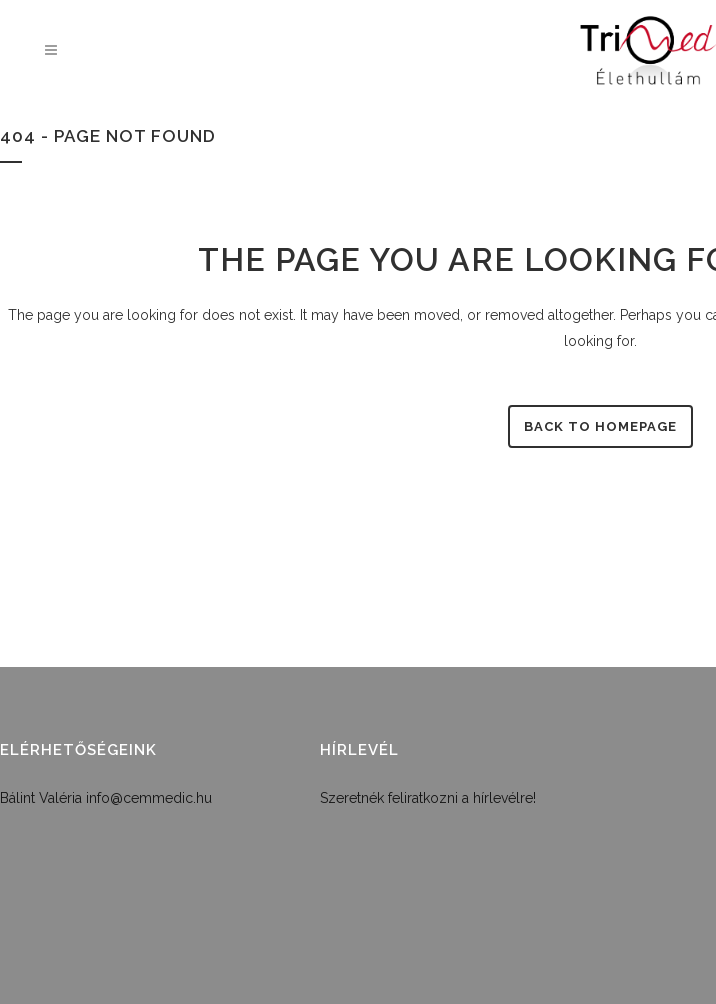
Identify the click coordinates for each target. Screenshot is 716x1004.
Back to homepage (600, 426)
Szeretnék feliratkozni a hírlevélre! (428, 798)
